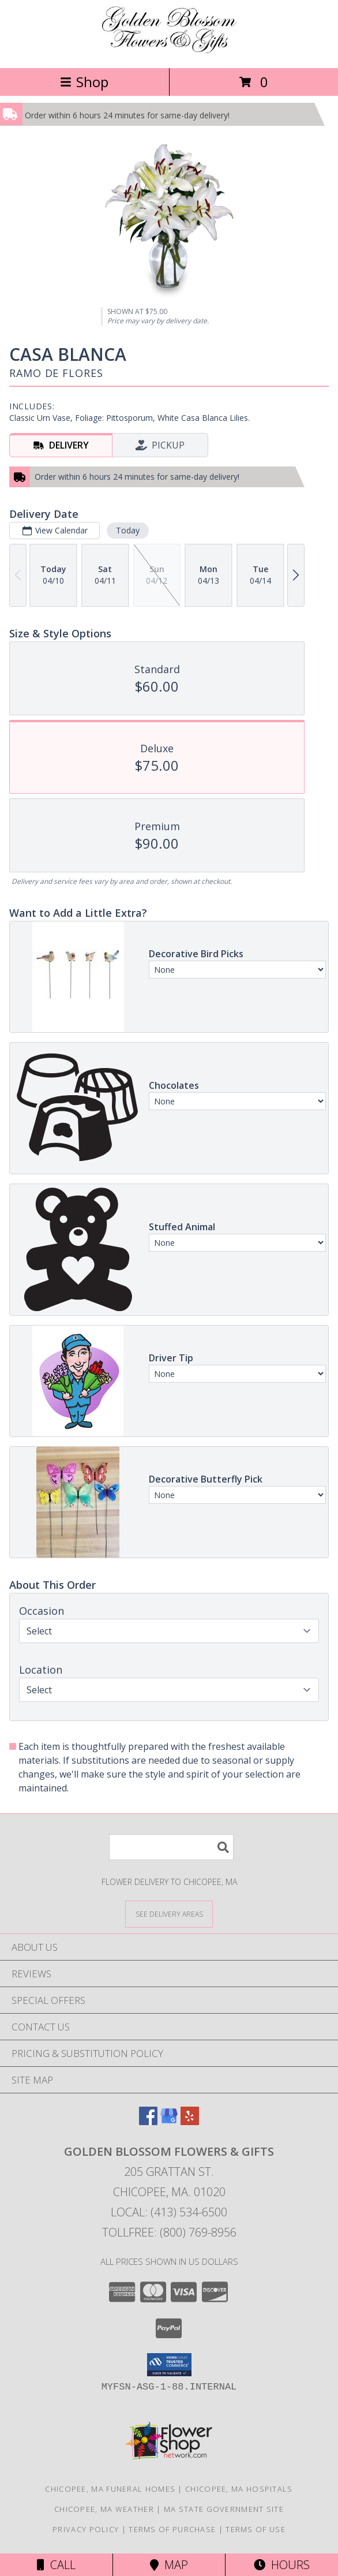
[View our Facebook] (148, 2121)
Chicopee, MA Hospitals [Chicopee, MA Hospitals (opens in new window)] (239, 2489)
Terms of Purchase (172, 2529)
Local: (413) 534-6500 (169, 2212)
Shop (84, 81)
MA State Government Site (224, 2509)
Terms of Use (256, 2529)
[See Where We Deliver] (169, 1913)
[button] (169, 2364)
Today (128, 530)
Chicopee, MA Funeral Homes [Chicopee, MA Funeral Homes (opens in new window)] (110, 2489)
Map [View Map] (169, 2565)
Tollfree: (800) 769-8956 (169, 2232)
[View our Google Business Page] (169, 2121)
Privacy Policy (85, 2529)
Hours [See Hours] (282, 2565)
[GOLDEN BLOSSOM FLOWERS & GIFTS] (169, 51)
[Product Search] (171, 1847)
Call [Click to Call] (56, 2565)
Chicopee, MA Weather (104, 2509)
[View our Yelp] (190, 2121)
